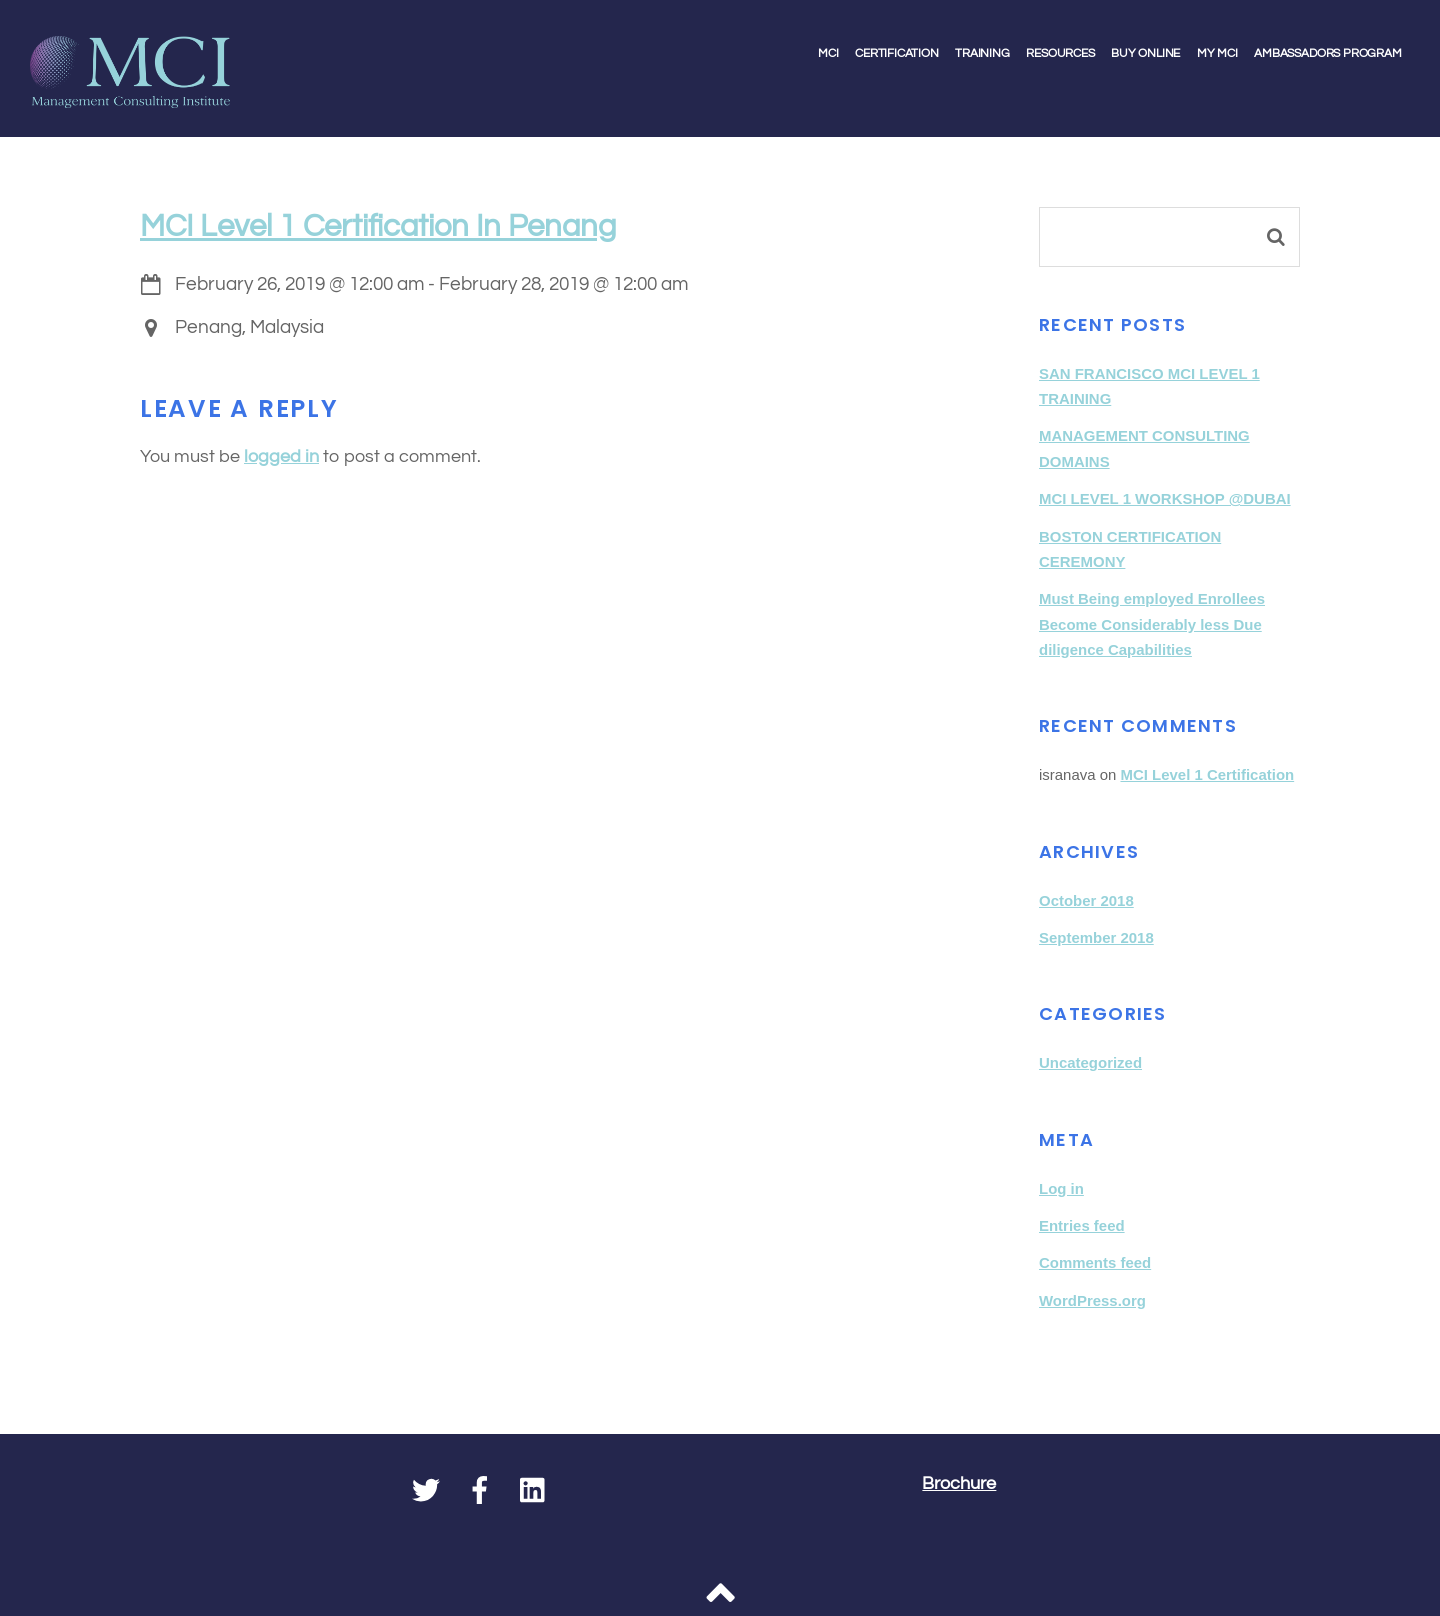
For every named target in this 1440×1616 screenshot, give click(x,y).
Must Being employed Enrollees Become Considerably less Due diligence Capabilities (1152, 624)
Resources (1060, 53)
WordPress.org (1092, 1300)
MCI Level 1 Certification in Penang (378, 227)
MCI (828, 53)
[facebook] (480, 1492)
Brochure (959, 1484)
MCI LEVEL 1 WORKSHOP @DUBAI (1165, 498)
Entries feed (1082, 1225)
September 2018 (1096, 937)
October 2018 (1086, 900)
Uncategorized (1090, 1062)
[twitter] (426, 1492)
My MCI (1217, 53)
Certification (897, 53)
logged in (281, 457)
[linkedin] (534, 1492)
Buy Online (1145, 53)
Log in (1061, 1188)
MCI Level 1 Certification (1207, 774)
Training (982, 53)
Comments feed (1095, 1262)
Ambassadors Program (1328, 53)
